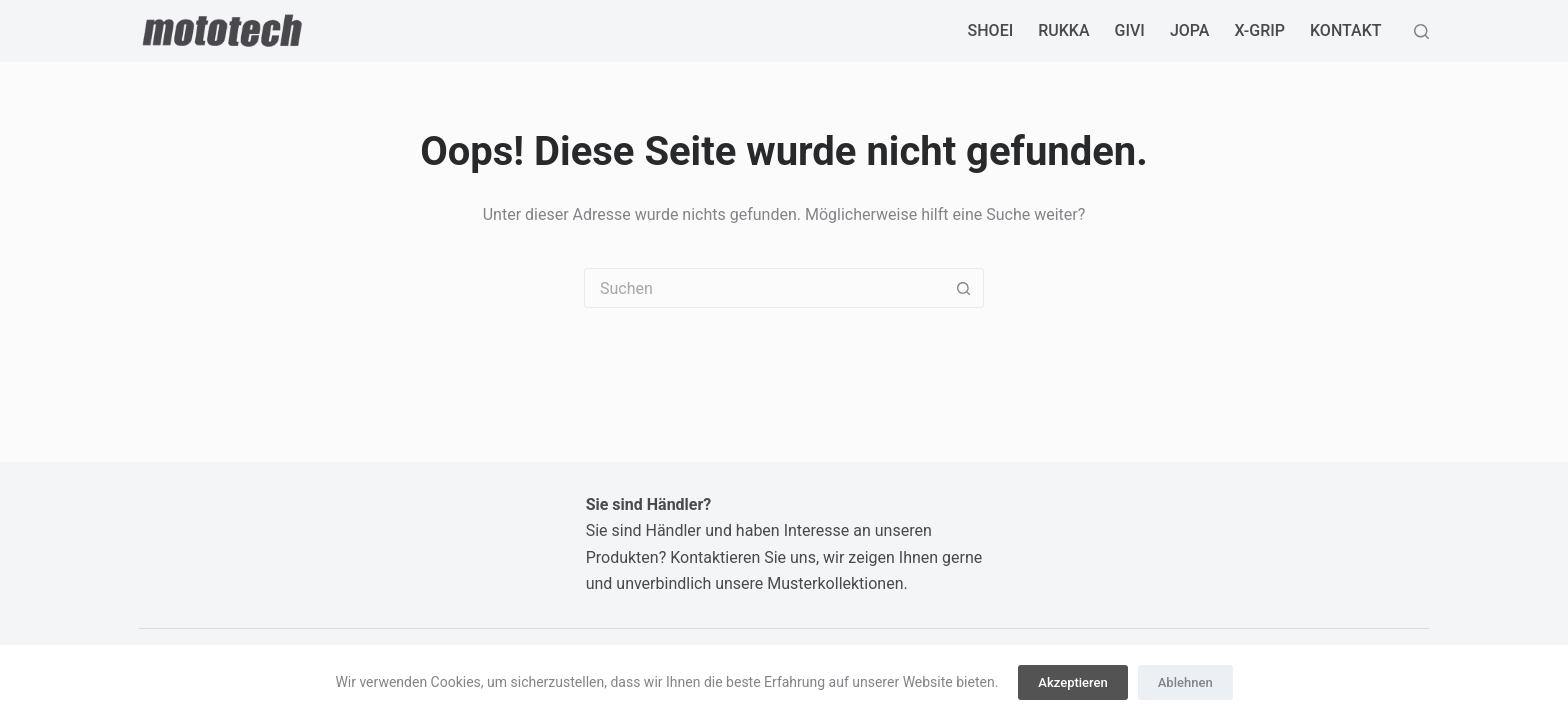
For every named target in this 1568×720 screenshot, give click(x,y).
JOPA (1190, 30)
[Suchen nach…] (764, 288)
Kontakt (1346, 30)
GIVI (1130, 30)
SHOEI (991, 30)
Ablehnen (1185, 682)
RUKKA (1063, 30)
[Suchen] (1421, 31)
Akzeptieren (1072, 682)
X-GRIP (1259, 30)
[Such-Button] (963, 288)
